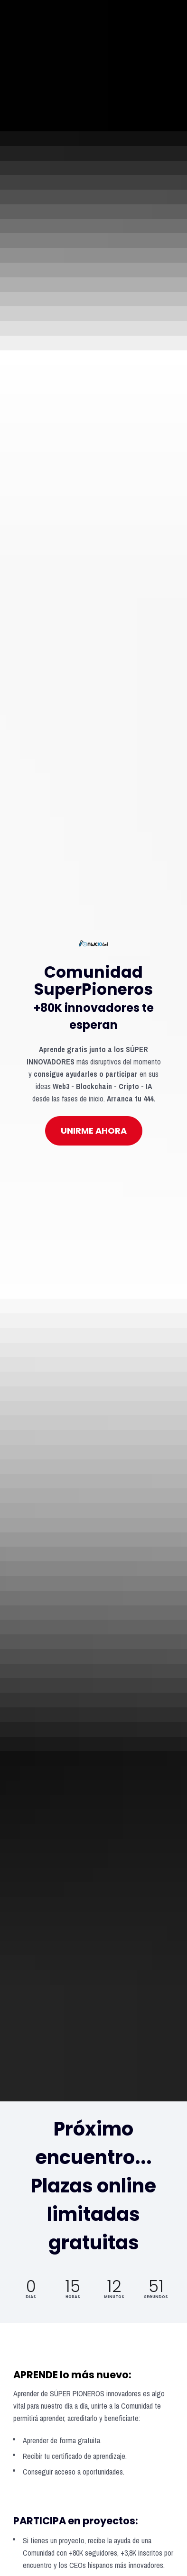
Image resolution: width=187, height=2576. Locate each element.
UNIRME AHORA (94, 792)
